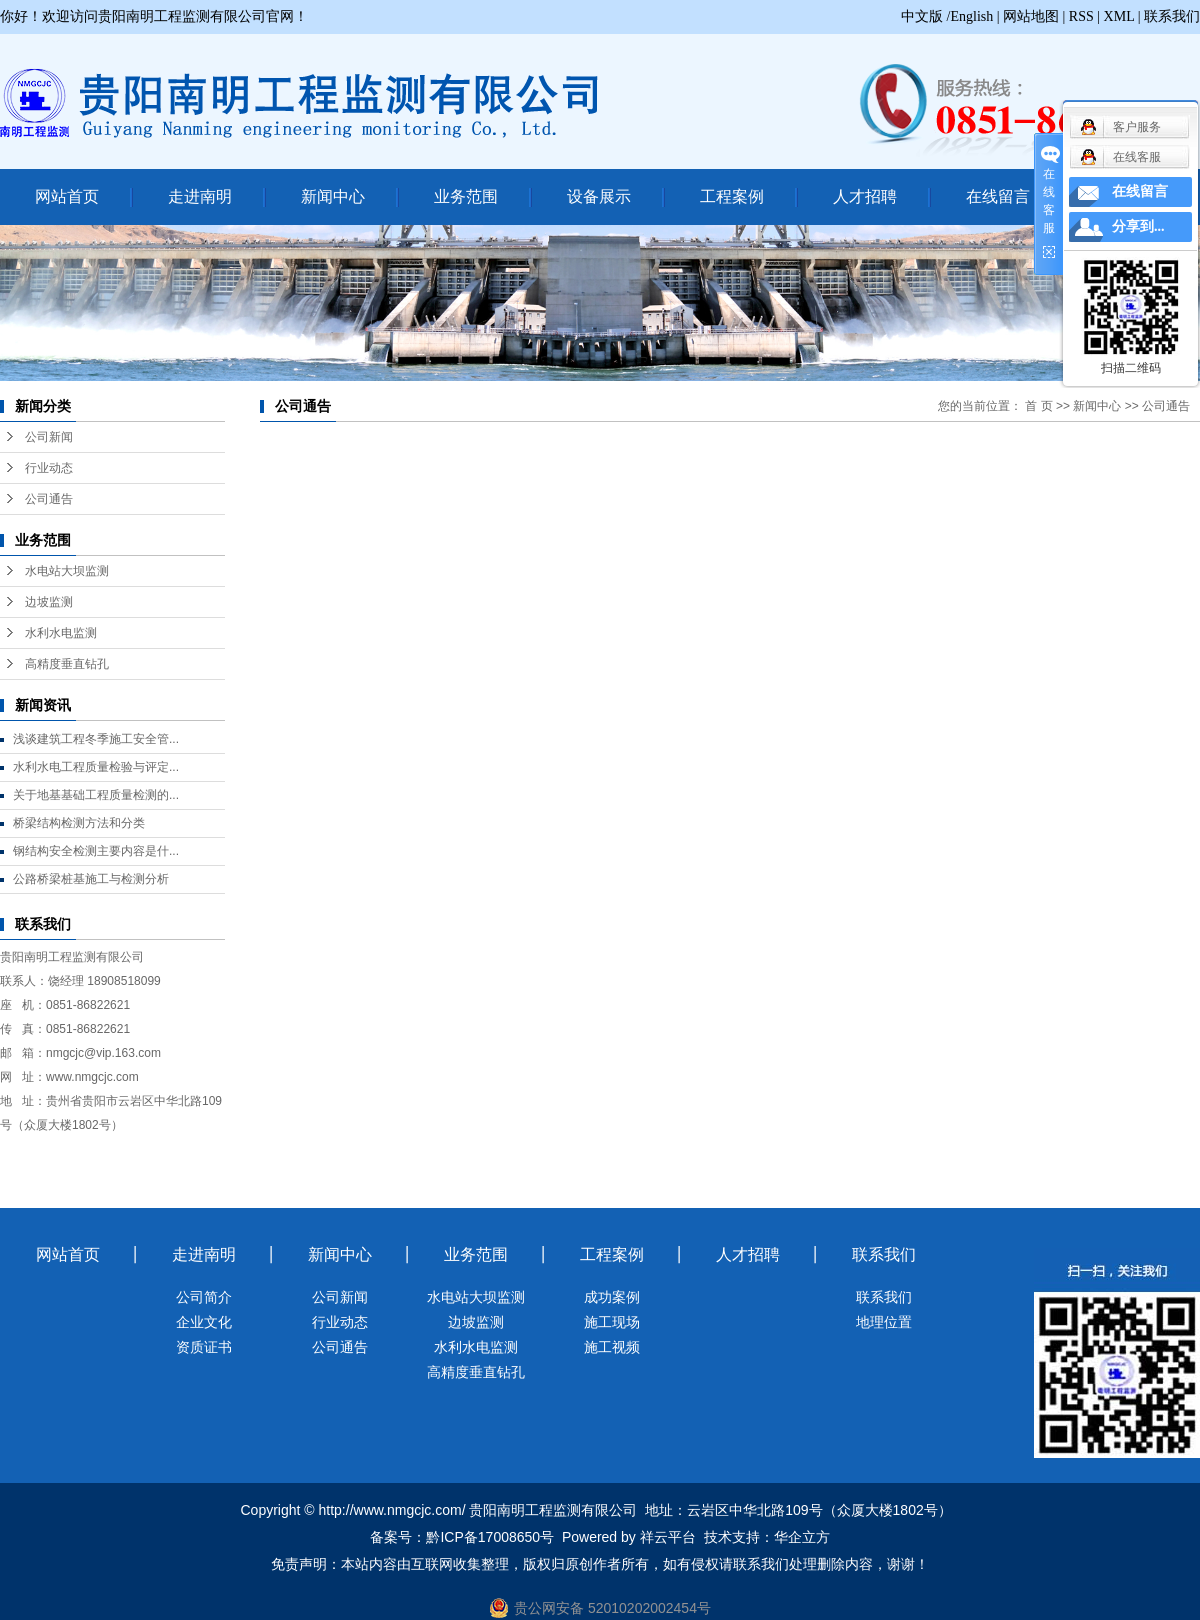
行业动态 (49, 468)
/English (970, 16)
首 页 (1038, 406)
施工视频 (612, 1347)
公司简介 (204, 1297)
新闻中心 (333, 196)
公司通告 (49, 499)
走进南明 (200, 196)
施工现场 (612, 1322)
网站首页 (67, 196)
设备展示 (599, 196)
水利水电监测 (61, 633)
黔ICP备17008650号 (490, 1537)
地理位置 (884, 1322)
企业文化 (204, 1322)
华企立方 (802, 1537)
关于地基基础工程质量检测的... (96, 795)
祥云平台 (668, 1537)
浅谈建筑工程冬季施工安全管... (96, 739)
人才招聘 (865, 196)
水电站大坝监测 (67, 571)
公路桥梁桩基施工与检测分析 (91, 879)
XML (1119, 16)
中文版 (922, 16)
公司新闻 (49, 437)
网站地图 (1031, 16)
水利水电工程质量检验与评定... (96, 767)
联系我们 (1172, 16)
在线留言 (998, 196)
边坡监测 (49, 602)
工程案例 (732, 196)
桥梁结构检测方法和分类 (79, 823)
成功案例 (612, 1297)
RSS (1081, 16)
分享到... (1138, 226)
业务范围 (466, 196)
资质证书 (204, 1347)
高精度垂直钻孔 (67, 664)
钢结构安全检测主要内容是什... (96, 851)
